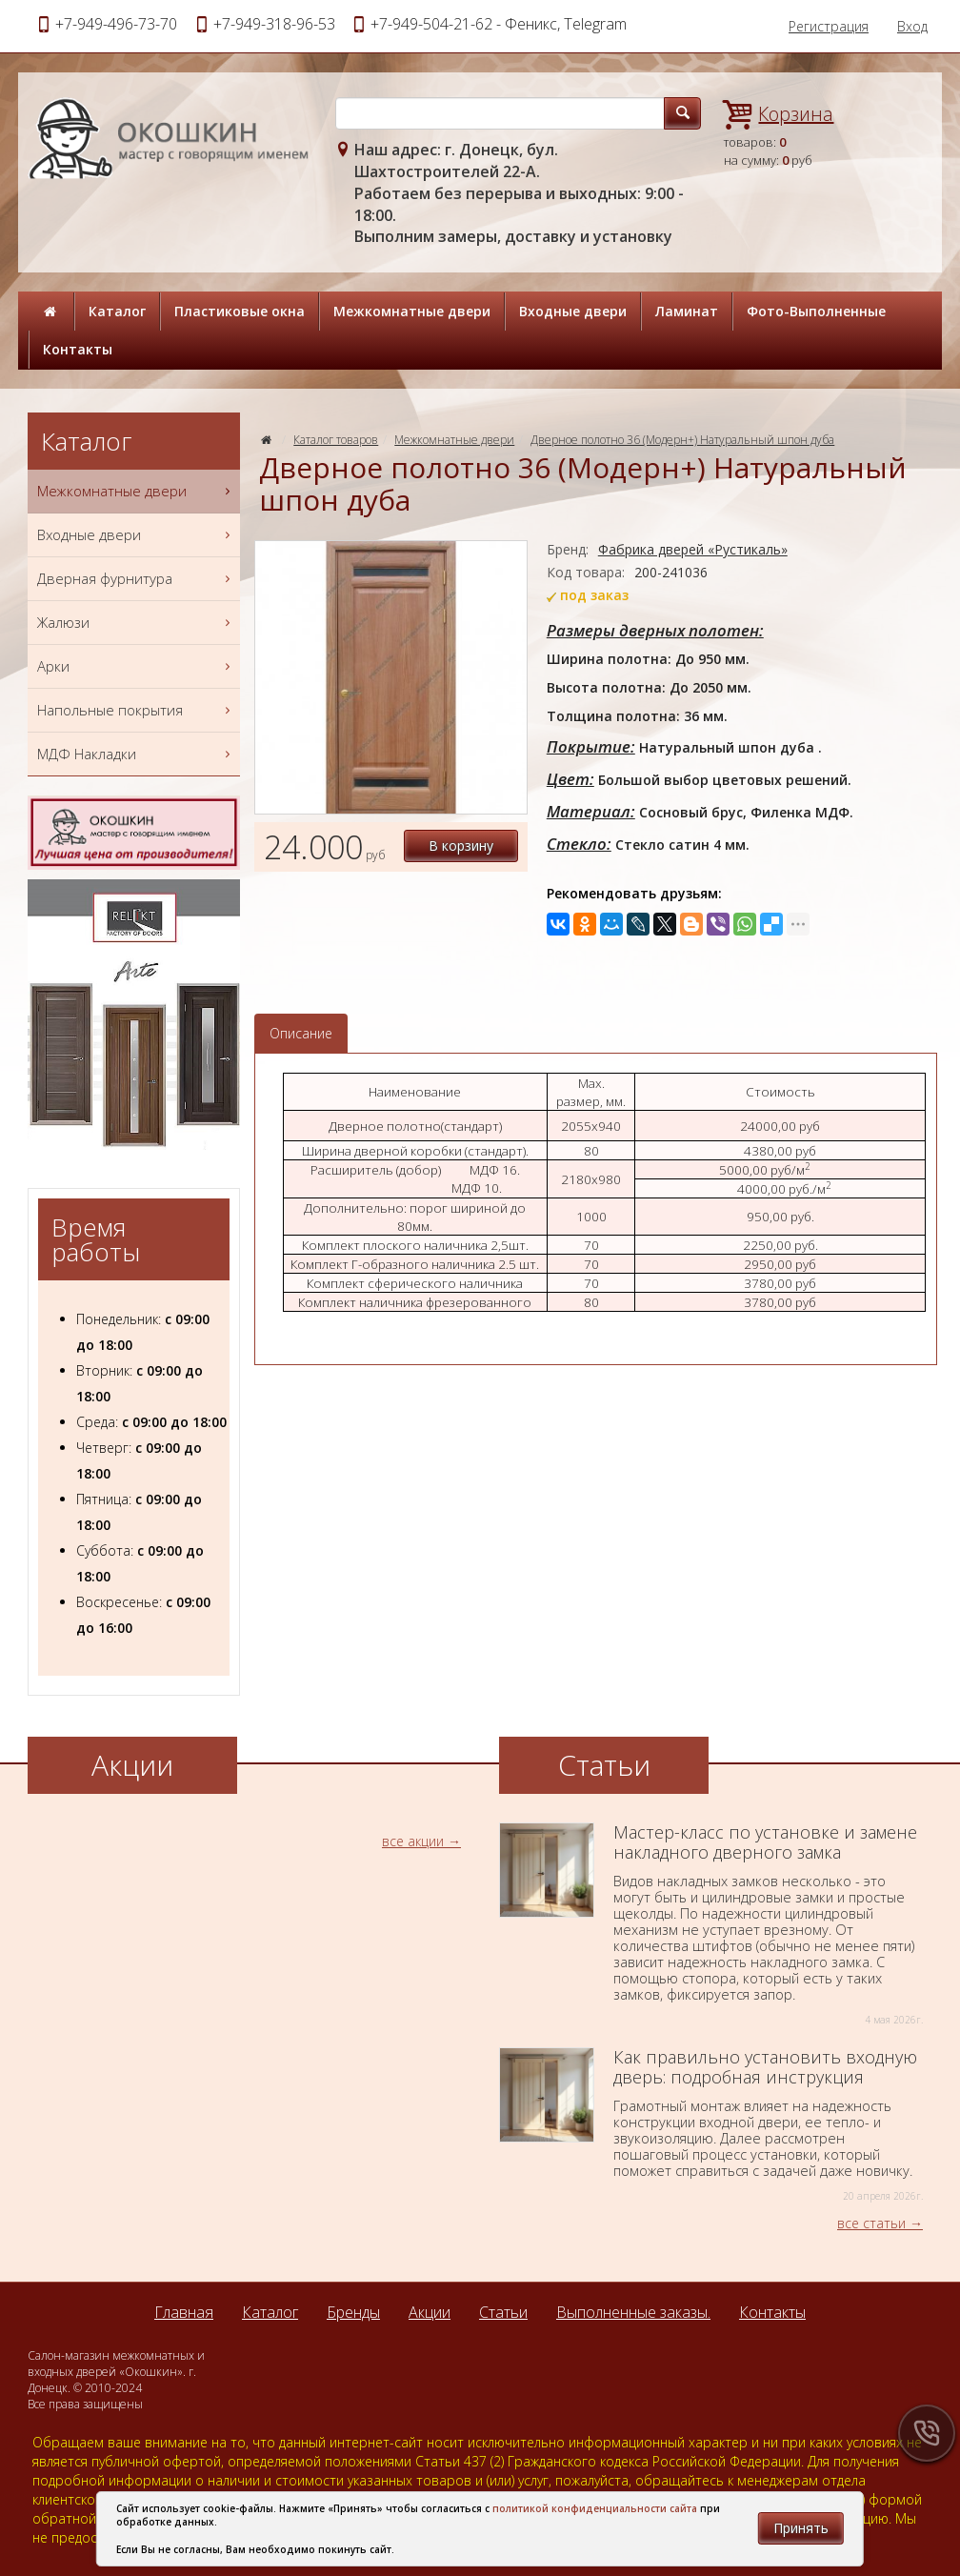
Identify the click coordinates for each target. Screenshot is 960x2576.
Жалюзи (136, 622)
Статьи (503, 2312)
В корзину (461, 845)
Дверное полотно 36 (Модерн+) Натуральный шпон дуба (682, 440)
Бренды (353, 2312)
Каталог (117, 311)
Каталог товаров (335, 440)
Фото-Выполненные (816, 311)
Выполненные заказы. (633, 2312)
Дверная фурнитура (136, 578)
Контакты (77, 349)
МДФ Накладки (136, 754)
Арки (136, 666)
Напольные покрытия (136, 710)
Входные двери (573, 311)
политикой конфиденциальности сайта (594, 2508)
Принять (801, 2528)
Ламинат (686, 311)
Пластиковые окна (239, 311)
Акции (429, 2312)
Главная (183, 2312)
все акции (413, 1841)
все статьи (871, 2223)
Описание (301, 1033)
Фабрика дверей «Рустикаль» (693, 549)
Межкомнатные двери (411, 311)
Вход (912, 26)
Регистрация (829, 26)
